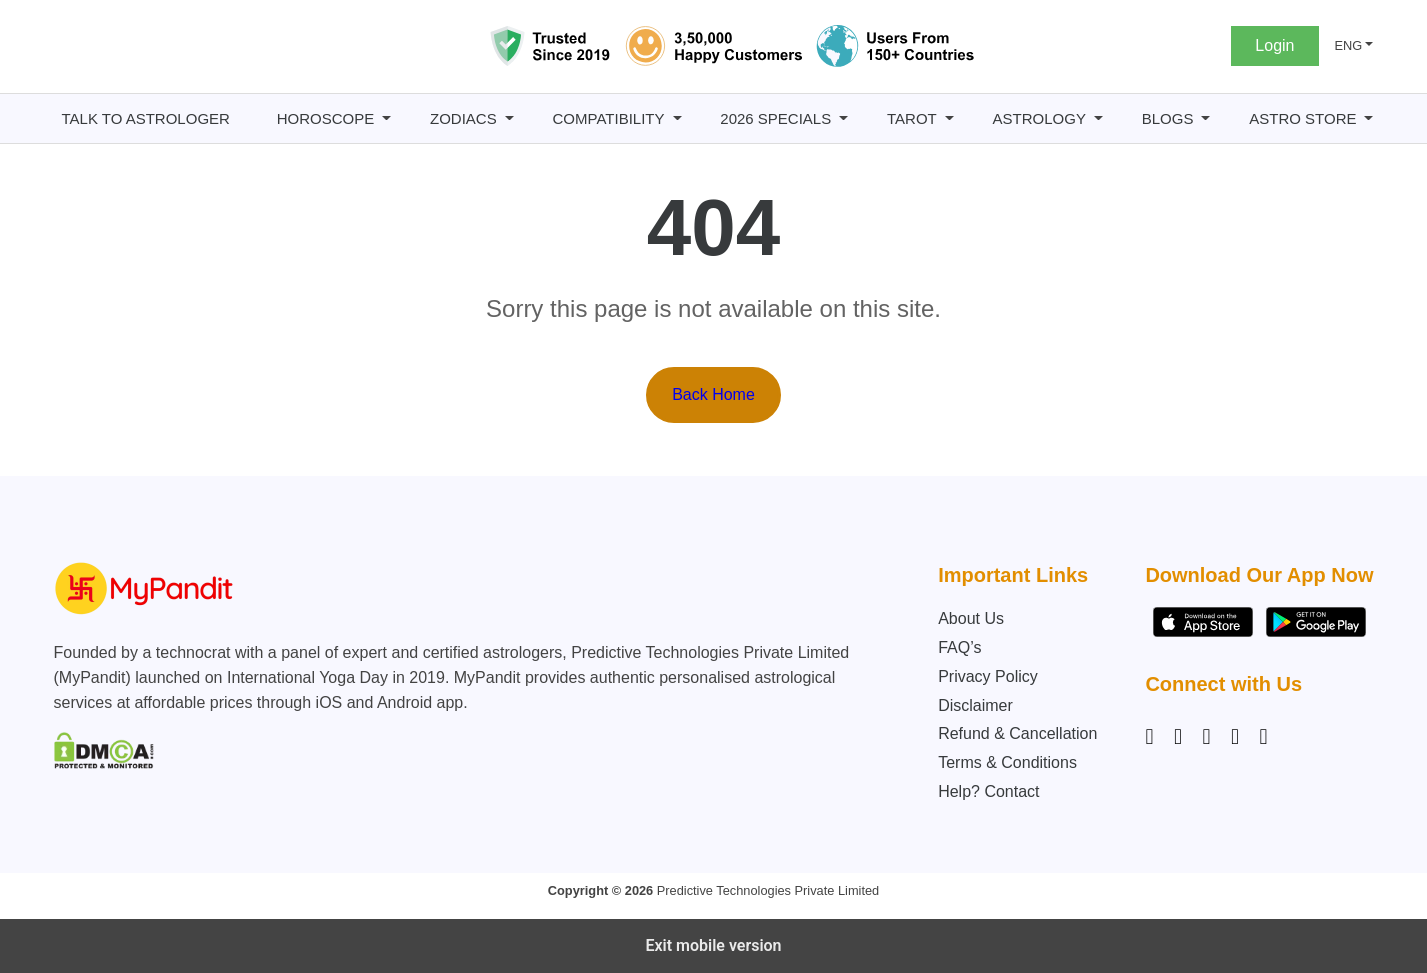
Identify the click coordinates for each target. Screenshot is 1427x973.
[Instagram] (1153, 737)
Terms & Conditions (1007, 762)
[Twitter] (1235, 737)
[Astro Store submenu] (1368, 118)
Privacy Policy (988, 676)
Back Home (713, 394)
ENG (1349, 45)
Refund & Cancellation (1017, 733)
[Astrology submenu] (1098, 118)
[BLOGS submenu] (1205, 118)
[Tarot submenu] (949, 118)
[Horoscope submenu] (386, 118)
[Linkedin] (1206, 737)
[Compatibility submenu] (677, 118)
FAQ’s (959, 647)
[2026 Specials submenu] (843, 118)
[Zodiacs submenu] (509, 118)
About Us (971, 618)
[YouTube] (1263, 737)
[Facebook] (1178, 737)
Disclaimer (975, 705)
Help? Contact (988, 791)
